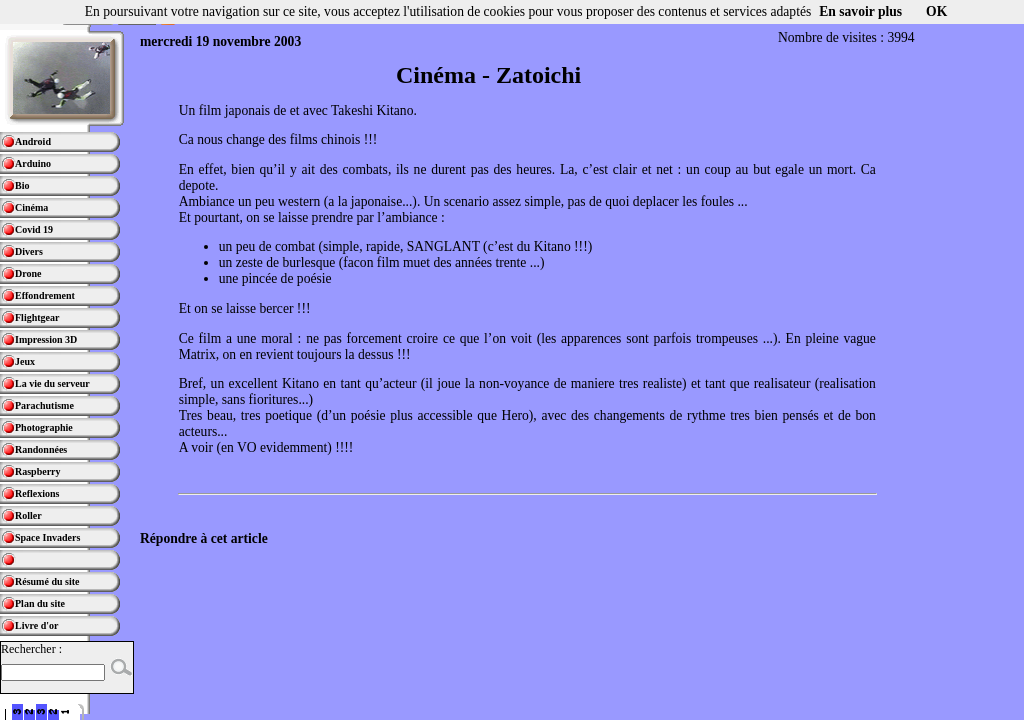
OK (936, 11)
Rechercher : (31, 649)
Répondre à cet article (204, 538)
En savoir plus (860, 11)
